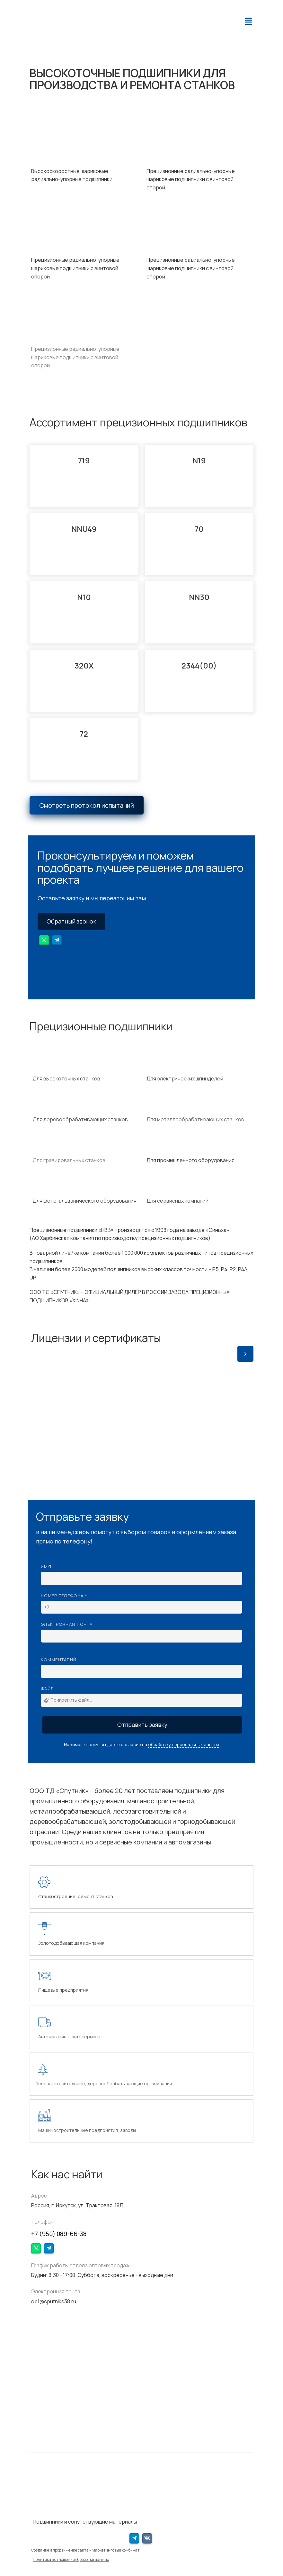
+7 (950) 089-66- (55, 2234)
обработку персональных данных (183, 1744)
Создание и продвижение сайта (60, 2550)
